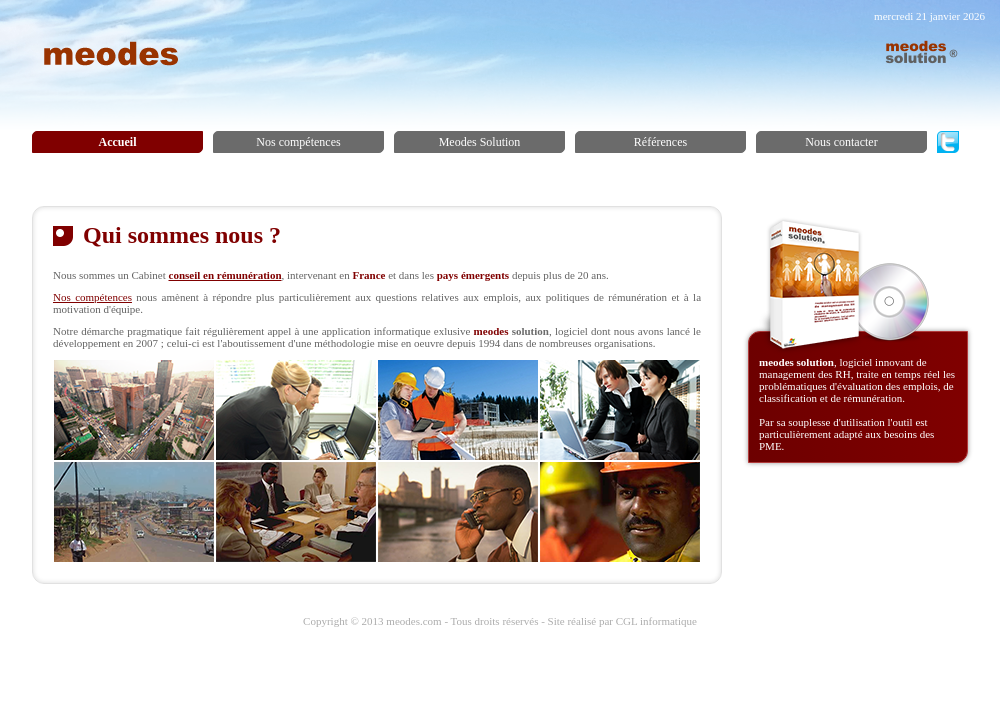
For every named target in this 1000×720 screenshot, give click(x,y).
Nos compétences (298, 142)
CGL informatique (656, 621)
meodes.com (413, 621)
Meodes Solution (480, 142)
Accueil (118, 142)
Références (660, 142)
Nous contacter (841, 142)
